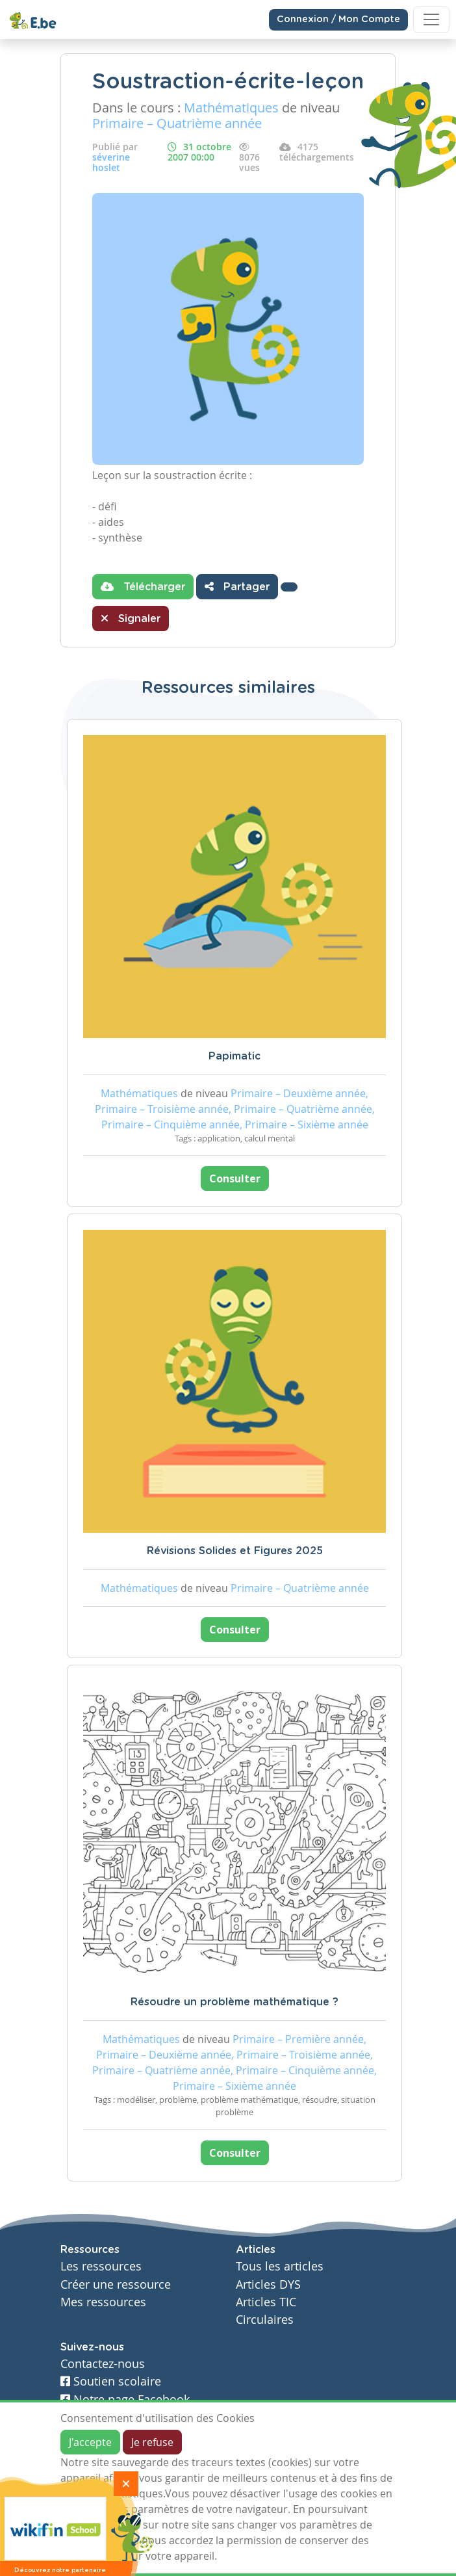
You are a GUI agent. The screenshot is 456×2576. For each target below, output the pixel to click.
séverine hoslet (111, 162)
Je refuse (152, 2442)
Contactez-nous (102, 2363)
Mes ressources (103, 2302)
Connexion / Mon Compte (338, 19)
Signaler (130, 618)
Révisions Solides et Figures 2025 (235, 1551)
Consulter (234, 1178)
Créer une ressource (115, 2284)
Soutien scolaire (110, 2381)
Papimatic (234, 1056)
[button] (289, 587)
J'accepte (90, 2442)
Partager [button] (237, 586)
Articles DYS (268, 2284)
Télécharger (143, 586)
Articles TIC (266, 2302)
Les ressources (101, 2266)
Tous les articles (279, 2266)
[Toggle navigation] (431, 20)
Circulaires (265, 2319)
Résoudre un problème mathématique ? (234, 2002)
